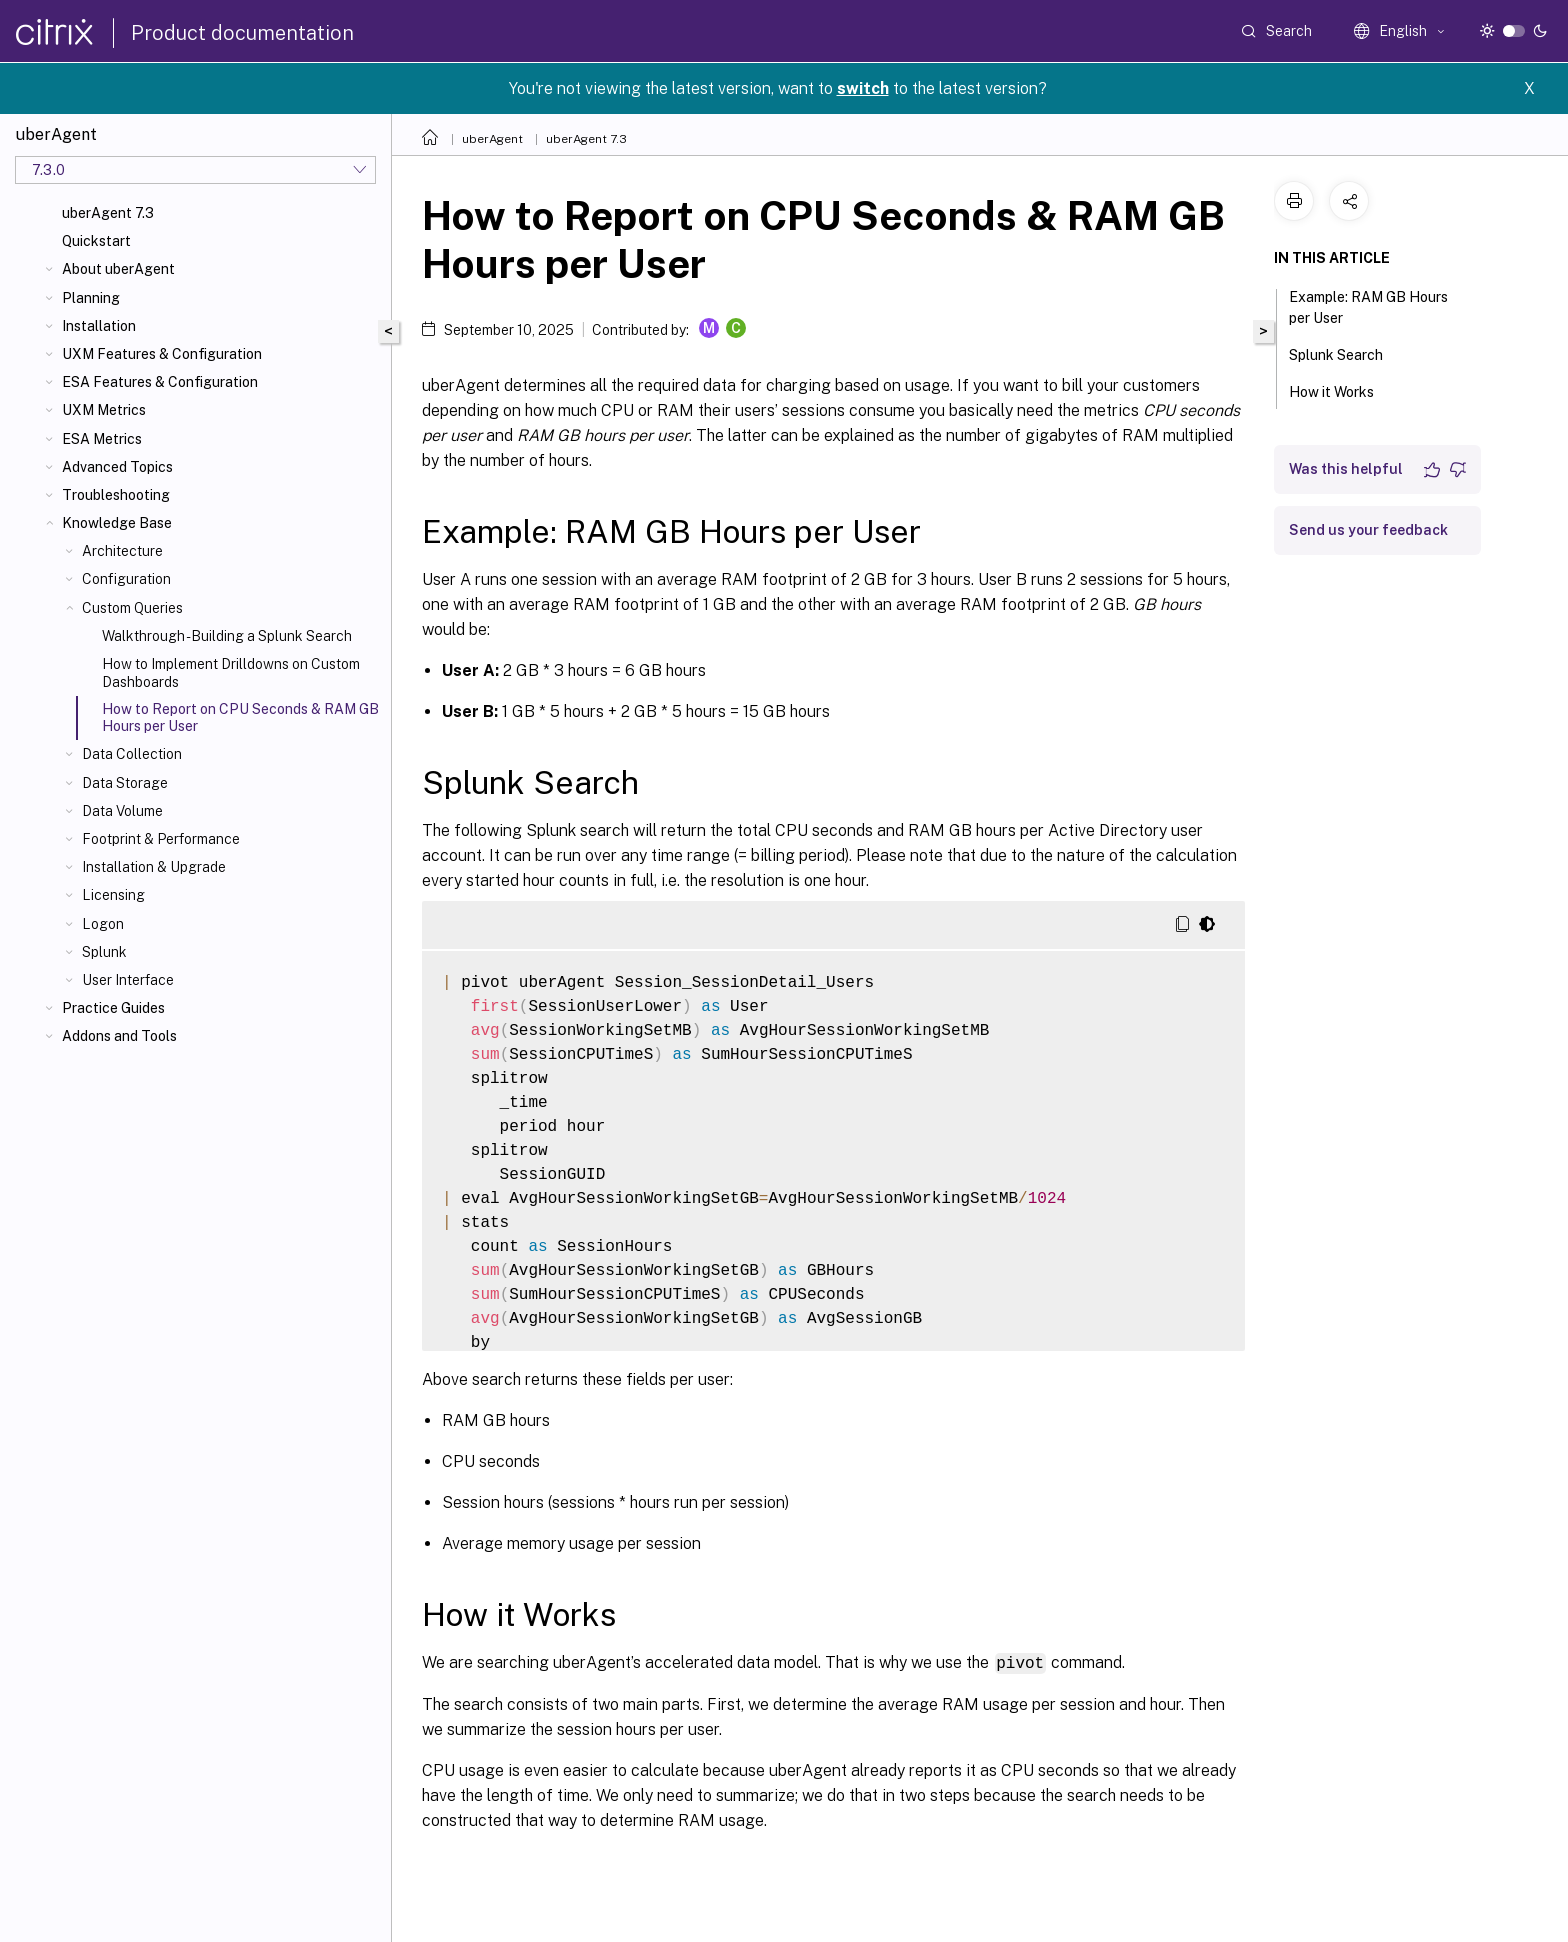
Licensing (113, 895)
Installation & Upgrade (154, 867)
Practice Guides (113, 1008)
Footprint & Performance (161, 839)
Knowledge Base (117, 523)
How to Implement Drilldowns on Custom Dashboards (231, 673)
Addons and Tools (119, 1036)
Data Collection (132, 754)
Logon (103, 924)
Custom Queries (132, 608)
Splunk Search (1347, 353)
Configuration (126, 579)
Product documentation (242, 33)
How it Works (1342, 390)
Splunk (104, 952)
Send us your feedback (1368, 530)
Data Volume (122, 811)
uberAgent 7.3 (108, 213)
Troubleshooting (116, 495)
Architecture (122, 551)
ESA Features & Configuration (160, 382)
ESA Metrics (102, 439)
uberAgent (492, 139)
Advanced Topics (117, 467)
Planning (91, 298)
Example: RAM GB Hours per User (1368, 307)
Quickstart (96, 241)
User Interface (128, 980)
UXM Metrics (104, 410)
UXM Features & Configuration (162, 354)
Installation (99, 326)
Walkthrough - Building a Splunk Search (227, 636)
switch (863, 88)
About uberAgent (118, 269)
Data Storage (125, 783)
